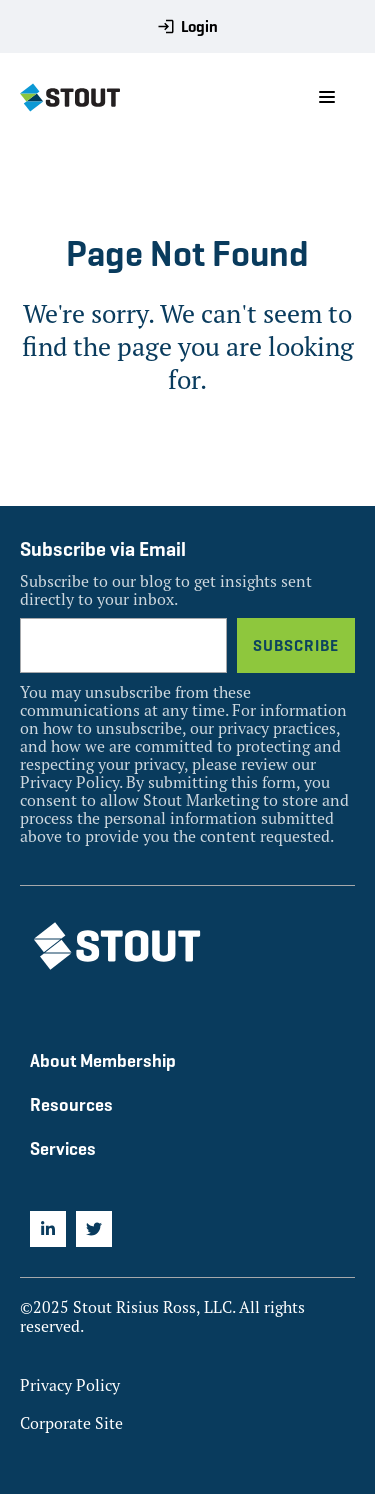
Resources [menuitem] (71, 1104)
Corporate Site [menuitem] (71, 1423)
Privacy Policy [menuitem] (70, 1385)
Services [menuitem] (63, 1148)
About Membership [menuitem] (103, 1060)
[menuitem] (48, 1229)
